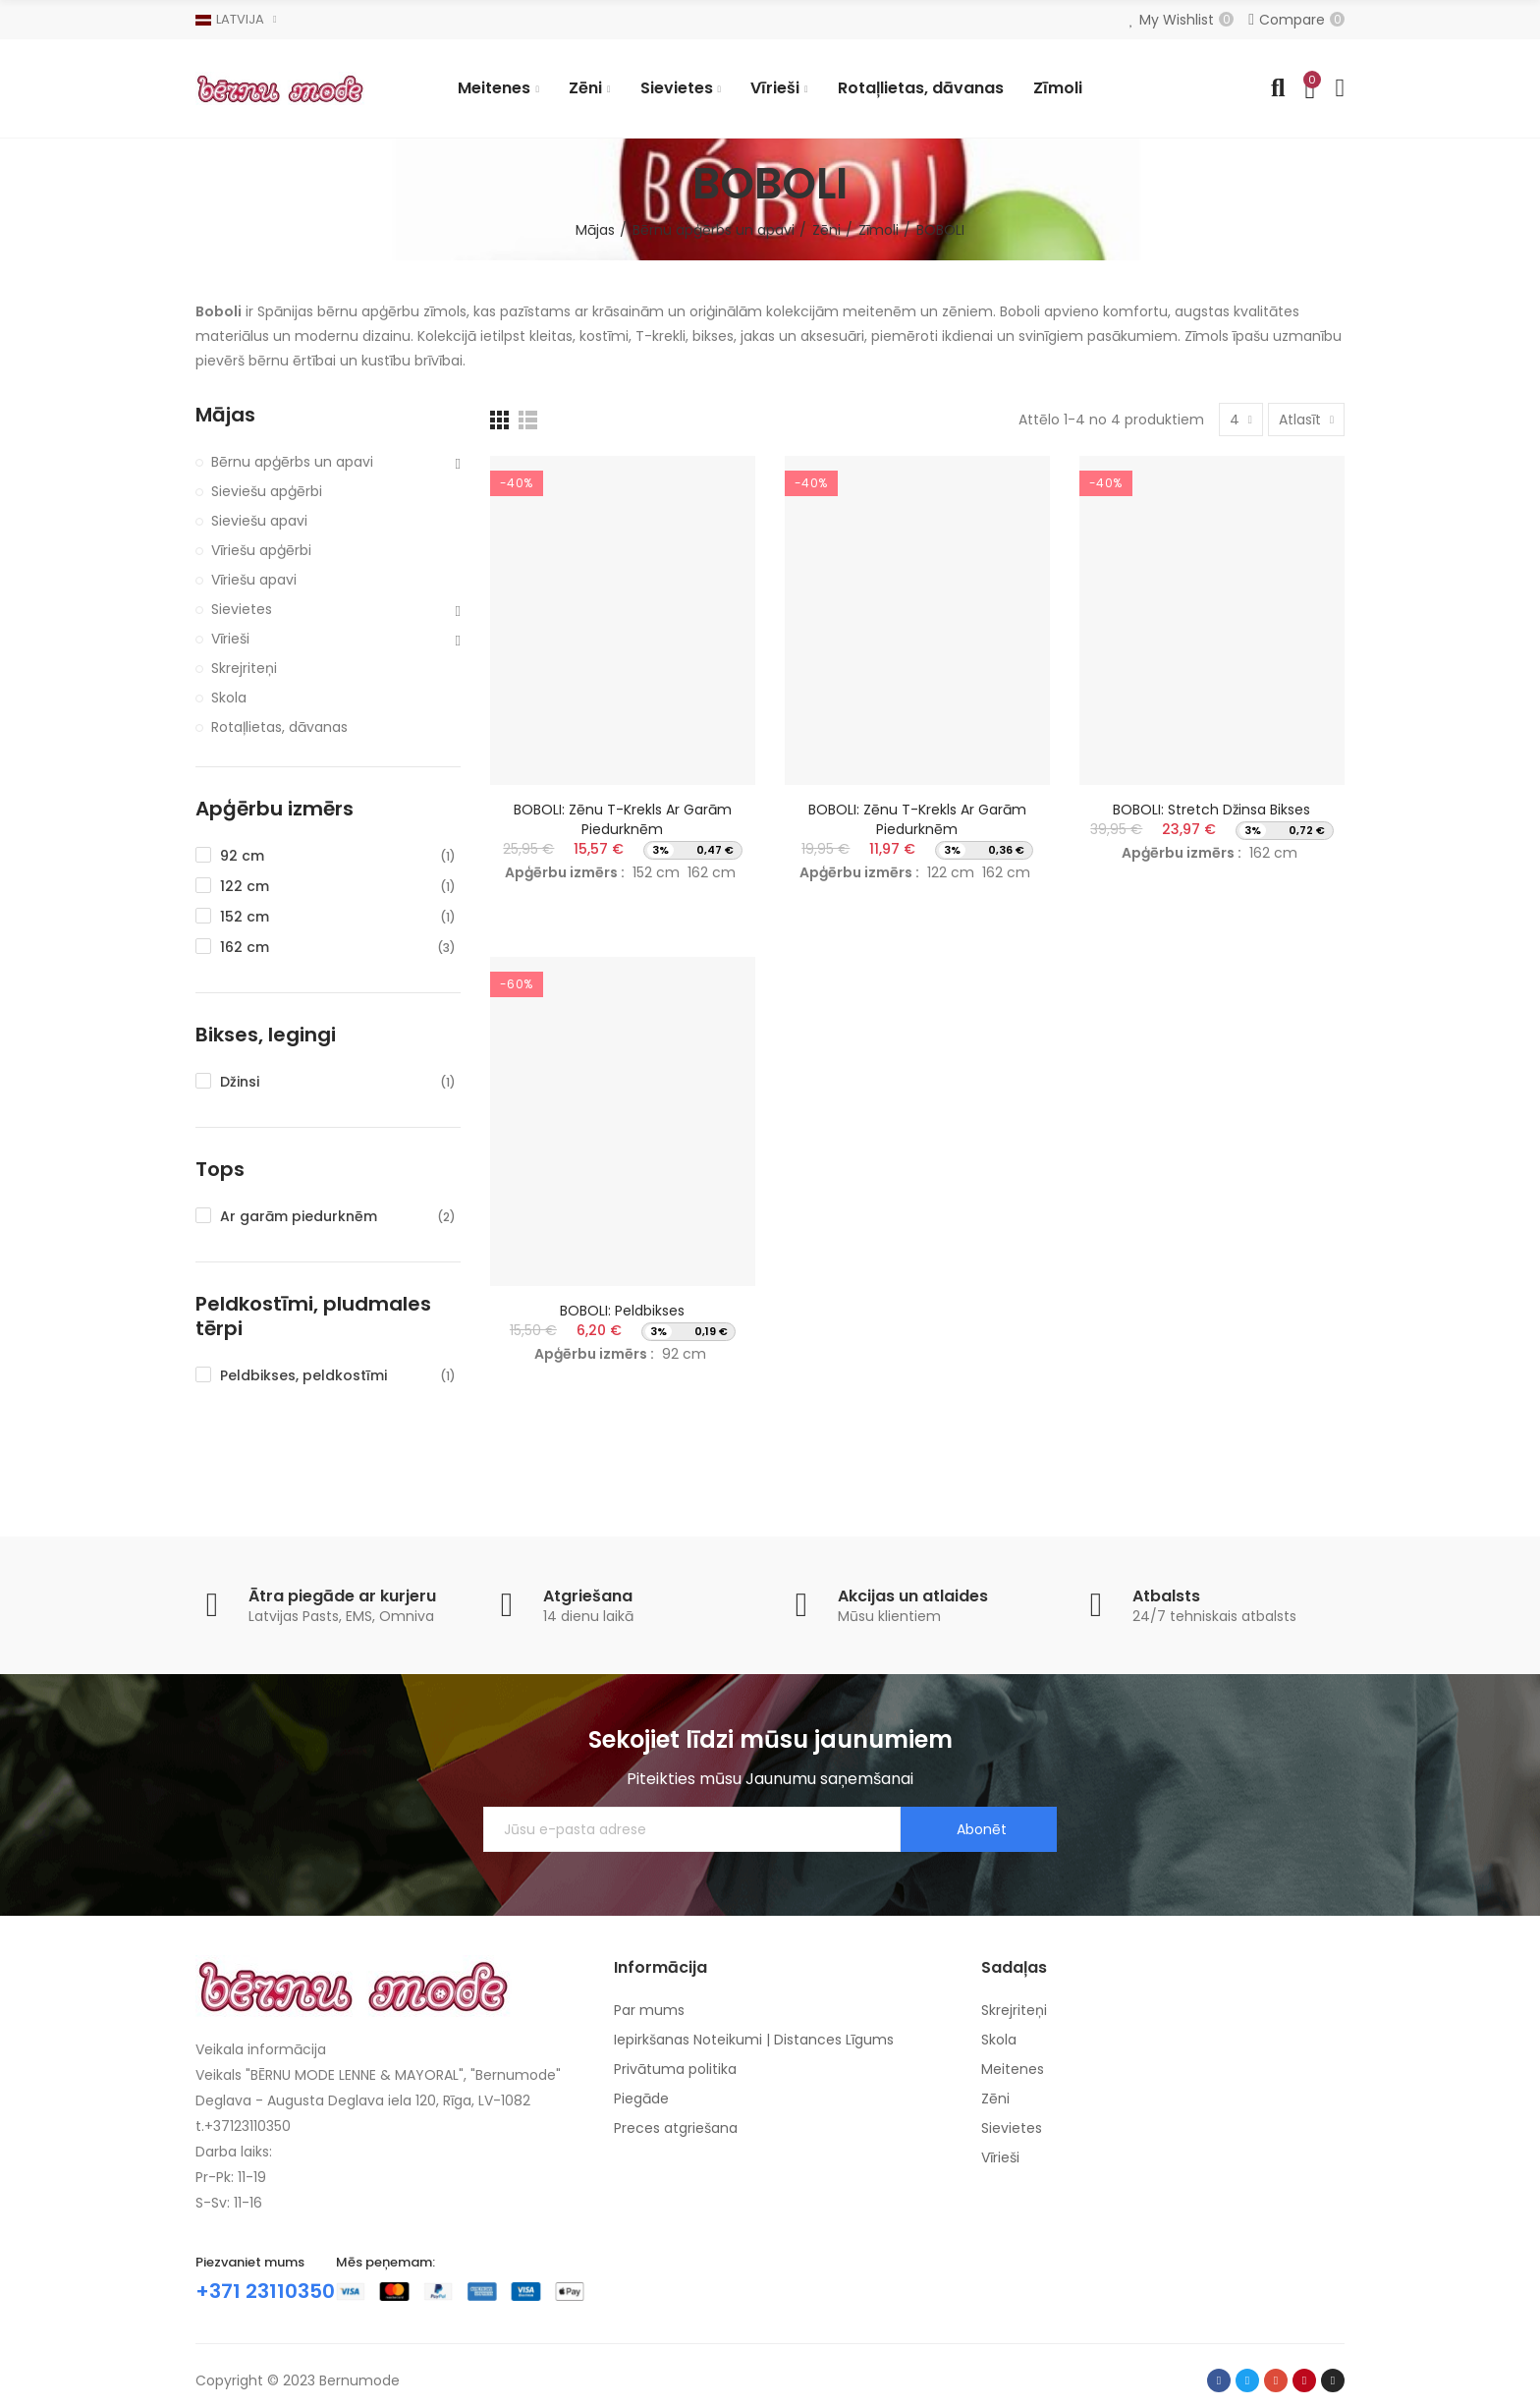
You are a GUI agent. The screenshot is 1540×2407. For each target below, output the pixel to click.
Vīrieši (230, 638)
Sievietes (241, 609)
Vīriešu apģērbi (261, 550)
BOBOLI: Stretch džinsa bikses (1211, 809)
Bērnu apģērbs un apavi (292, 462)
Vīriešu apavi (254, 579)
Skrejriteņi (244, 668)
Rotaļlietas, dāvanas (279, 727)
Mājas (225, 415)
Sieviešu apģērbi (266, 491)
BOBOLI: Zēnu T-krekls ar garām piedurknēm (623, 819)
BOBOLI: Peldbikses (622, 1310)
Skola (229, 697)
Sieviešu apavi (259, 521)
